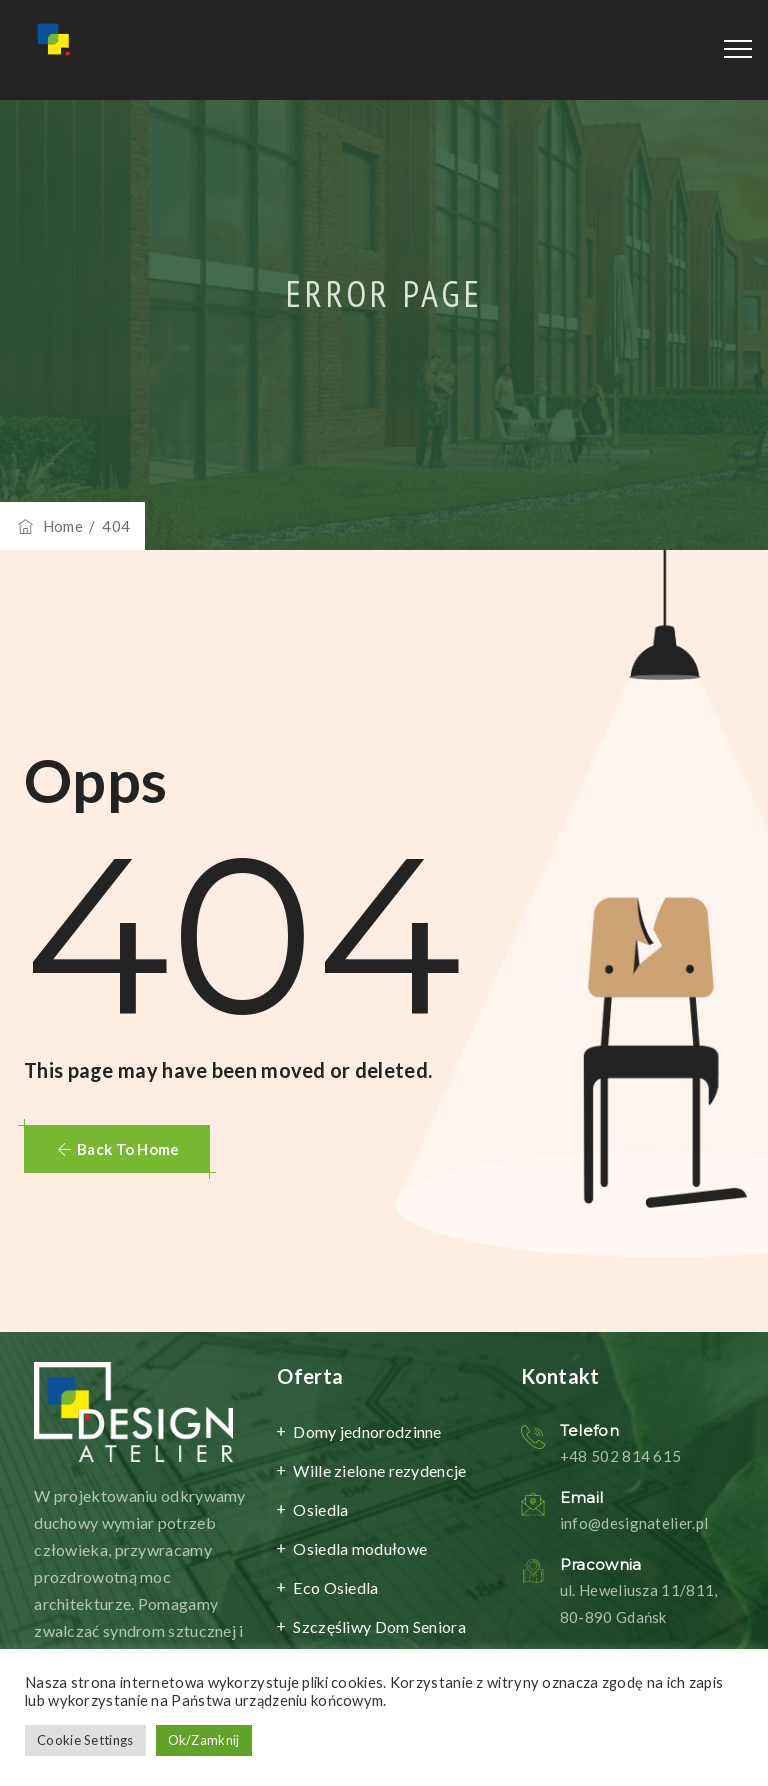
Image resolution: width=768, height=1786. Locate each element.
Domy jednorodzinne (367, 1431)
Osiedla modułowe (360, 1548)
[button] (117, 1149)
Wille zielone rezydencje (379, 1470)
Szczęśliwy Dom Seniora (379, 1626)
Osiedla (320, 1509)
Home (49, 526)
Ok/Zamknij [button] (204, 1740)
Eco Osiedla (335, 1587)
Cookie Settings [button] (85, 1740)
